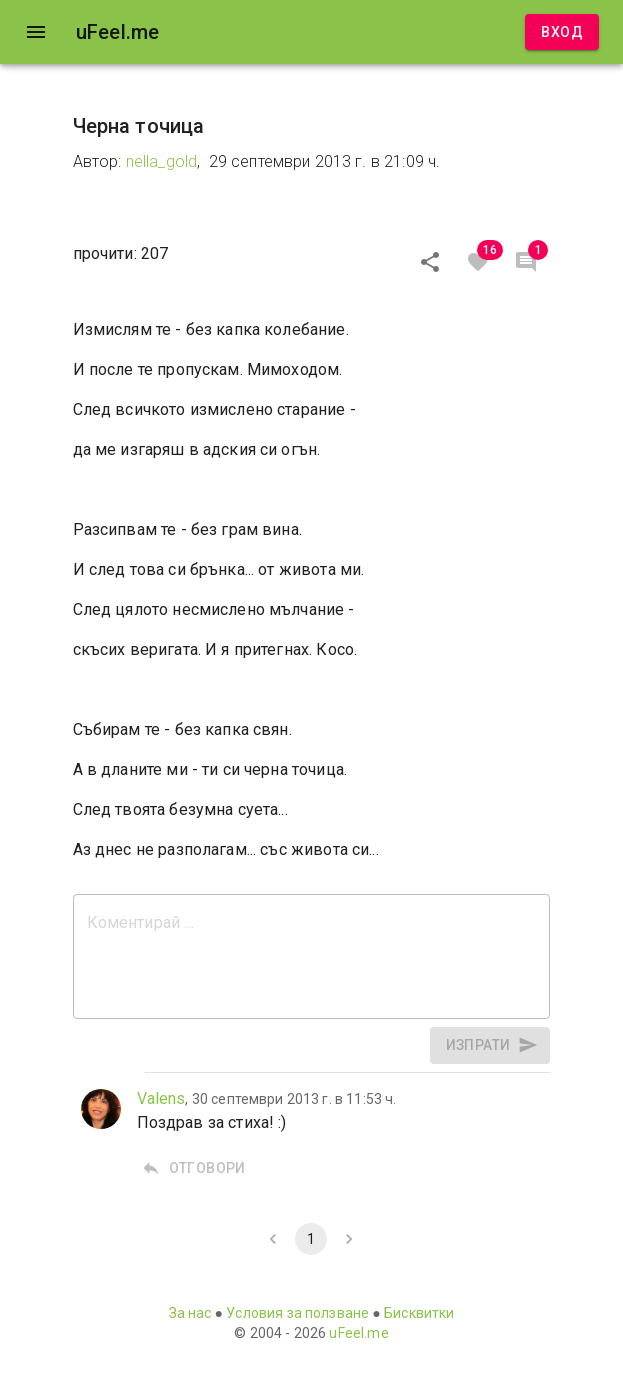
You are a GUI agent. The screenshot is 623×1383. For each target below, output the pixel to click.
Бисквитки (419, 1313)
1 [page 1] (311, 1239)
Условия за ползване (297, 1313)
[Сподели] (430, 262)
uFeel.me (358, 1333)
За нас (190, 1313)
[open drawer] (36, 32)
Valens (161, 1098)
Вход (562, 32)
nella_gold (162, 161)
